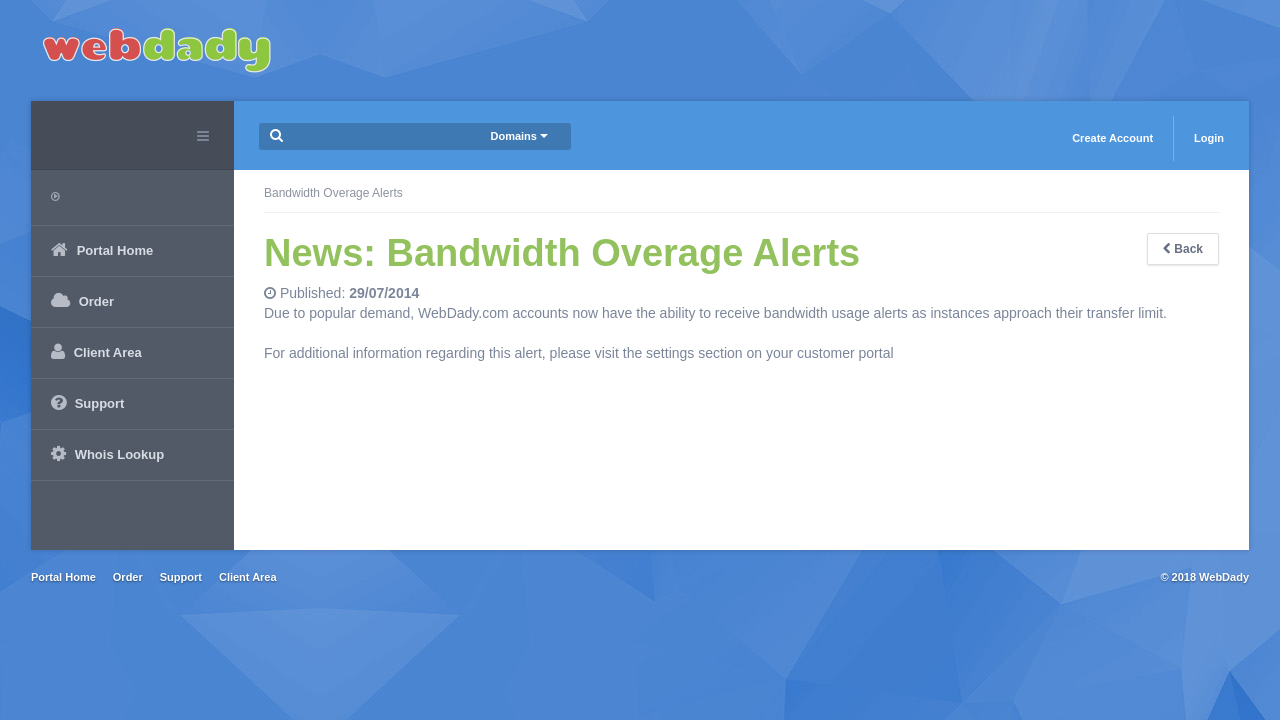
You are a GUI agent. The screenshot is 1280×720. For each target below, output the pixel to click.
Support (181, 577)
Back (1183, 249)
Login (1209, 138)
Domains (519, 136)
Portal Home (63, 577)
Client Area (248, 577)
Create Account (1112, 138)
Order (128, 577)
